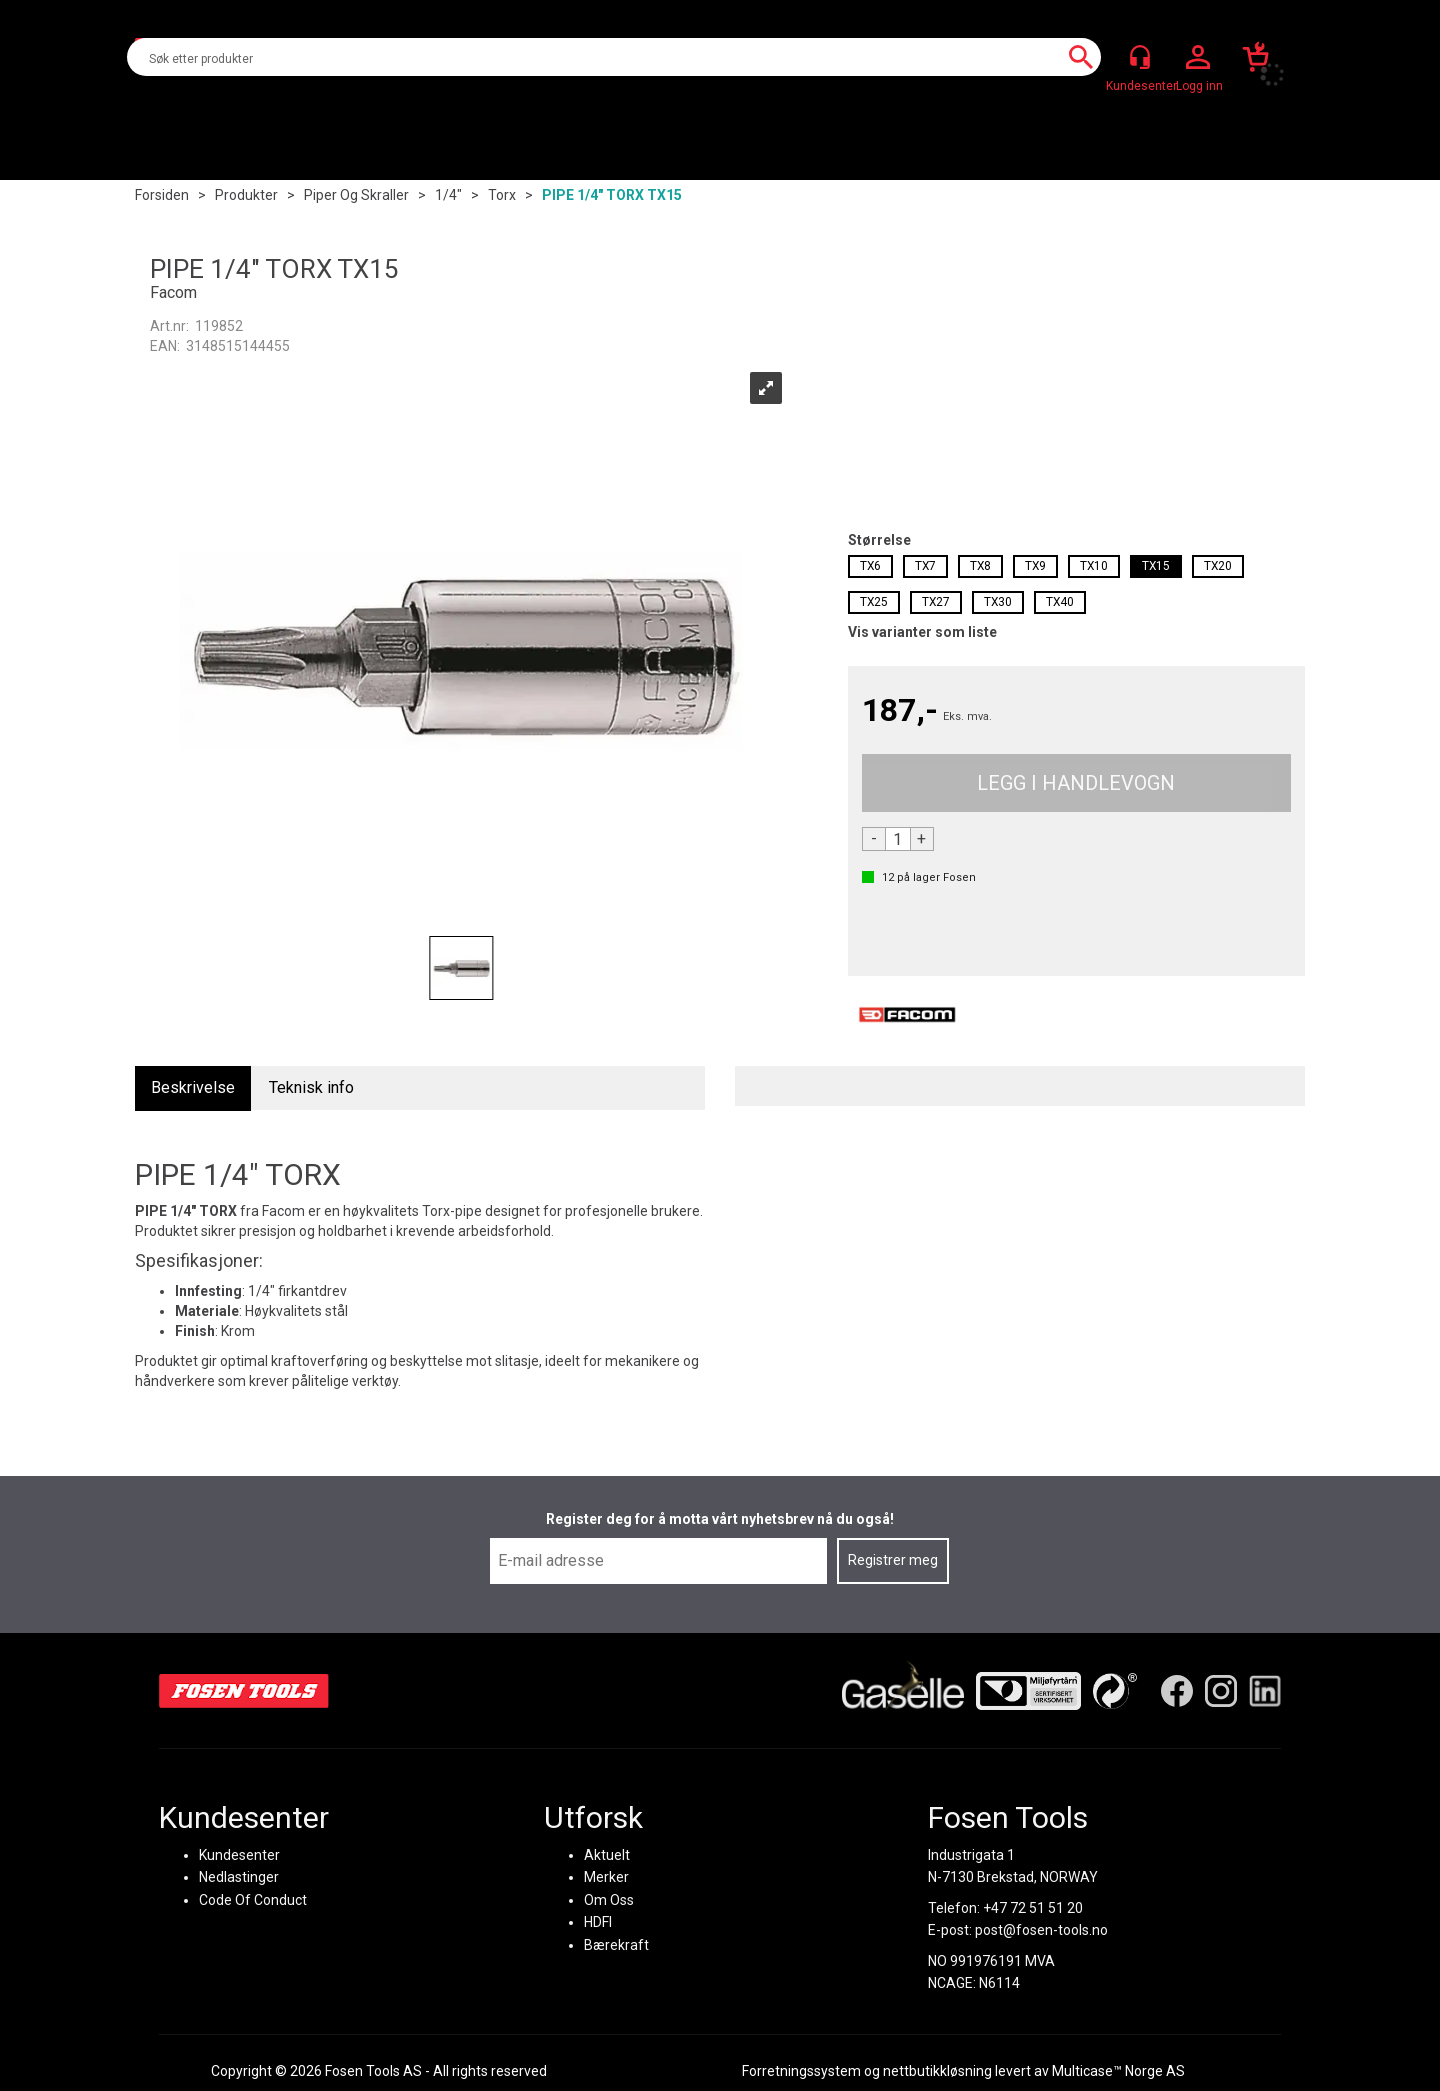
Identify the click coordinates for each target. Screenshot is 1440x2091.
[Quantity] (898, 839)
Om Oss (609, 1899)
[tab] (193, 1088)
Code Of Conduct (253, 1899)
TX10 (1094, 566)
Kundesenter (239, 1854)
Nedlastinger (239, 1876)
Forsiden (162, 195)
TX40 (1060, 602)
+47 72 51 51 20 (1033, 1907)
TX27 (936, 602)
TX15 (1156, 566)
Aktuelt (607, 1854)
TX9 (1035, 566)
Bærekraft (616, 1944)
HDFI (598, 1921)
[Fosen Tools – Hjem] (244, 1690)
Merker (606, 1876)
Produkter (246, 195)
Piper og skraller (356, 195)
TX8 (980, 566)
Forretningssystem (801, 2071)
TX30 (998, 602)
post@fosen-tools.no (1041, 1929)
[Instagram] (1221, 1690)
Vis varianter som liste (922, 632)
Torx (502, 195)
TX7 (925, 566)
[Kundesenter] (1140, 57)
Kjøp (1076, 783)
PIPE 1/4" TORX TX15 (612, 195)
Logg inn (1198, 58)
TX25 (874, 602)
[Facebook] (1177, 1690)
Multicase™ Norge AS (1118, 2071)
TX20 (1218, 566)
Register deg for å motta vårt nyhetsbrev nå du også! (720, 1519)
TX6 (870, 566)
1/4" (448, 195)
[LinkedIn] (1265, 1690)
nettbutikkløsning (937, 2071)
